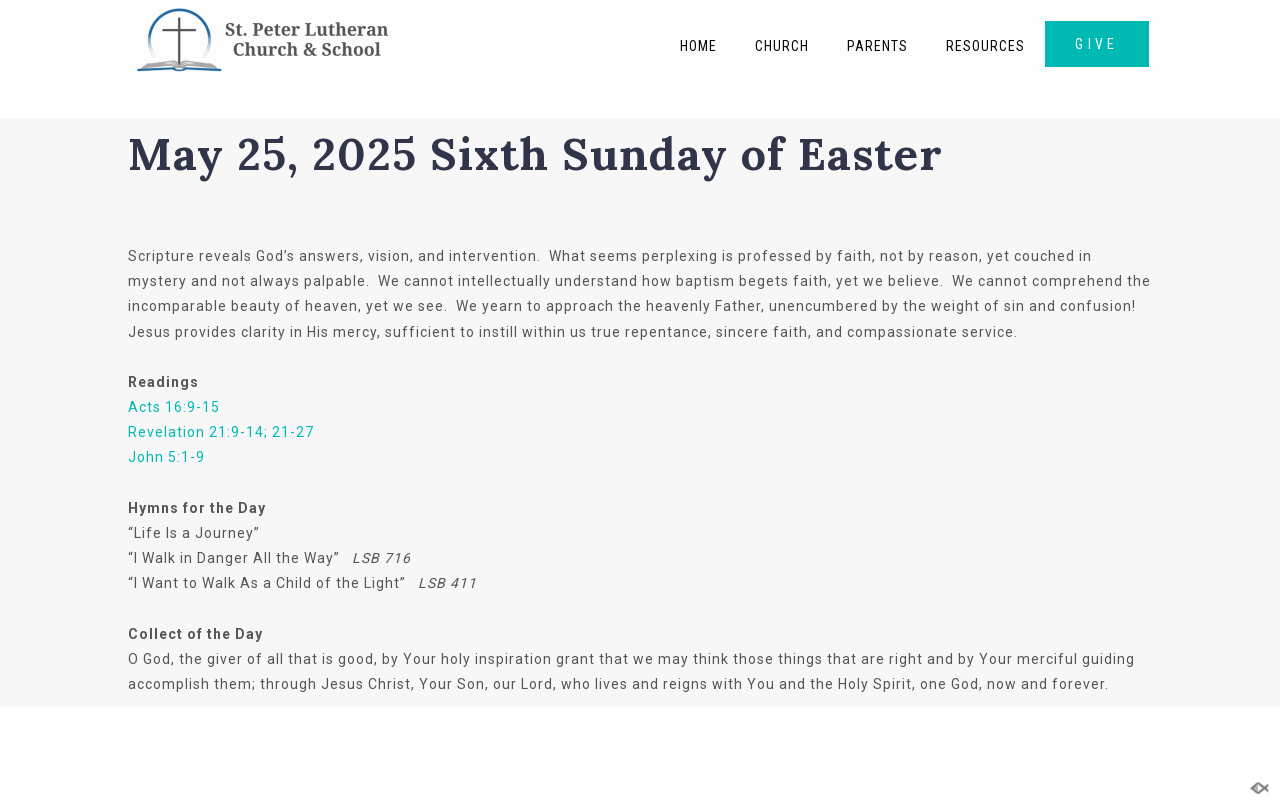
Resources (985, 46)
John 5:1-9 (166, 457)
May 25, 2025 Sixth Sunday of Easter (535, 153)
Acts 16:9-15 (174, 407)
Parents (877, 46)
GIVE (1097, 44)
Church (782, 46)
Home (698, 46)
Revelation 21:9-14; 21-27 (221, 432)
